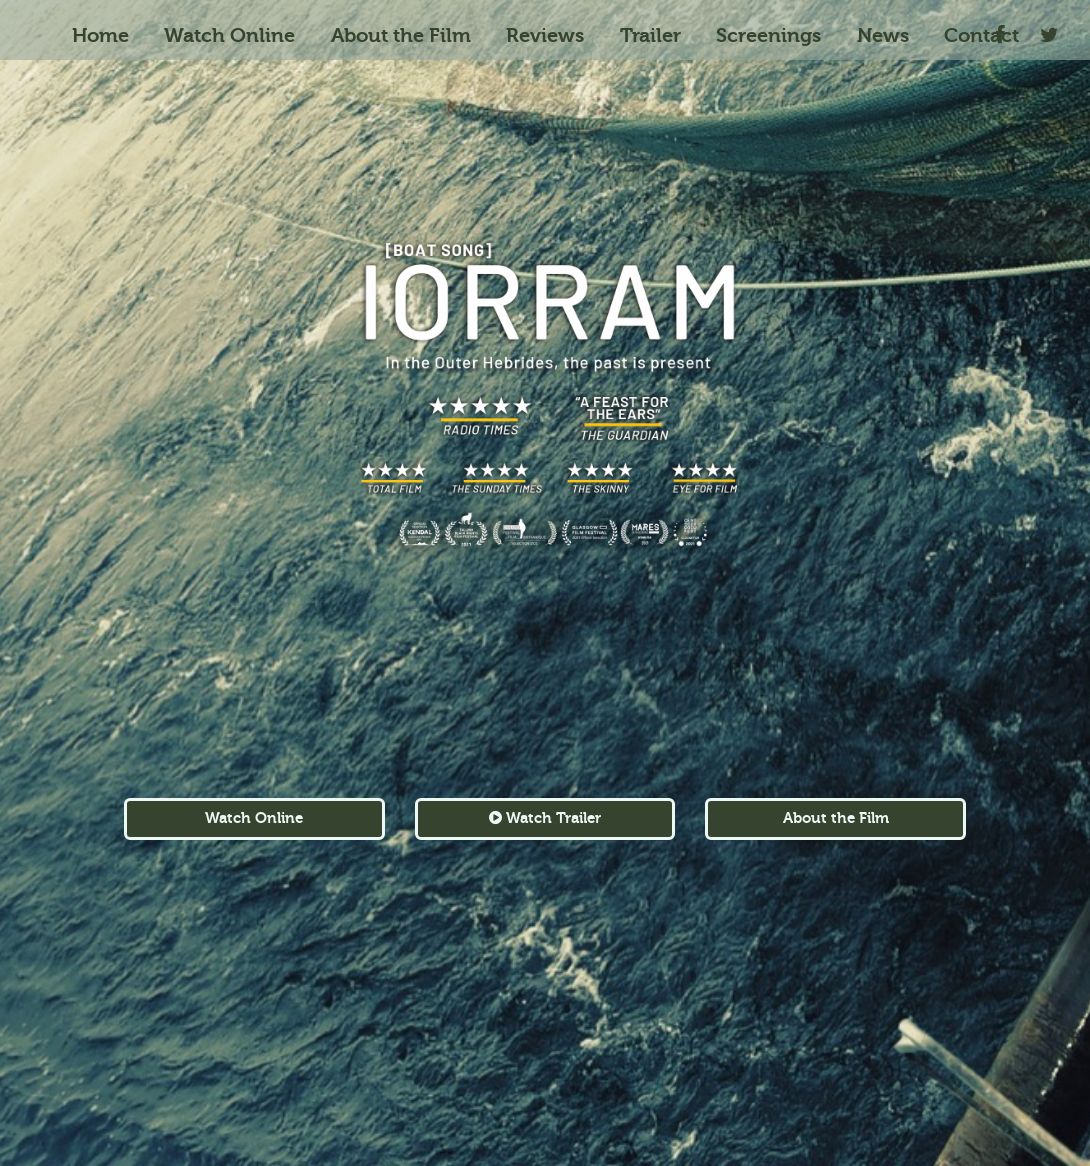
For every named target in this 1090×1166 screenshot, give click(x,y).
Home (100, 35)
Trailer (650, 35)
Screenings (768, 35)
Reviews (545, 35)
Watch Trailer (545, 818)
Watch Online (229, 35)
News (883, 35)
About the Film (401, 35)
